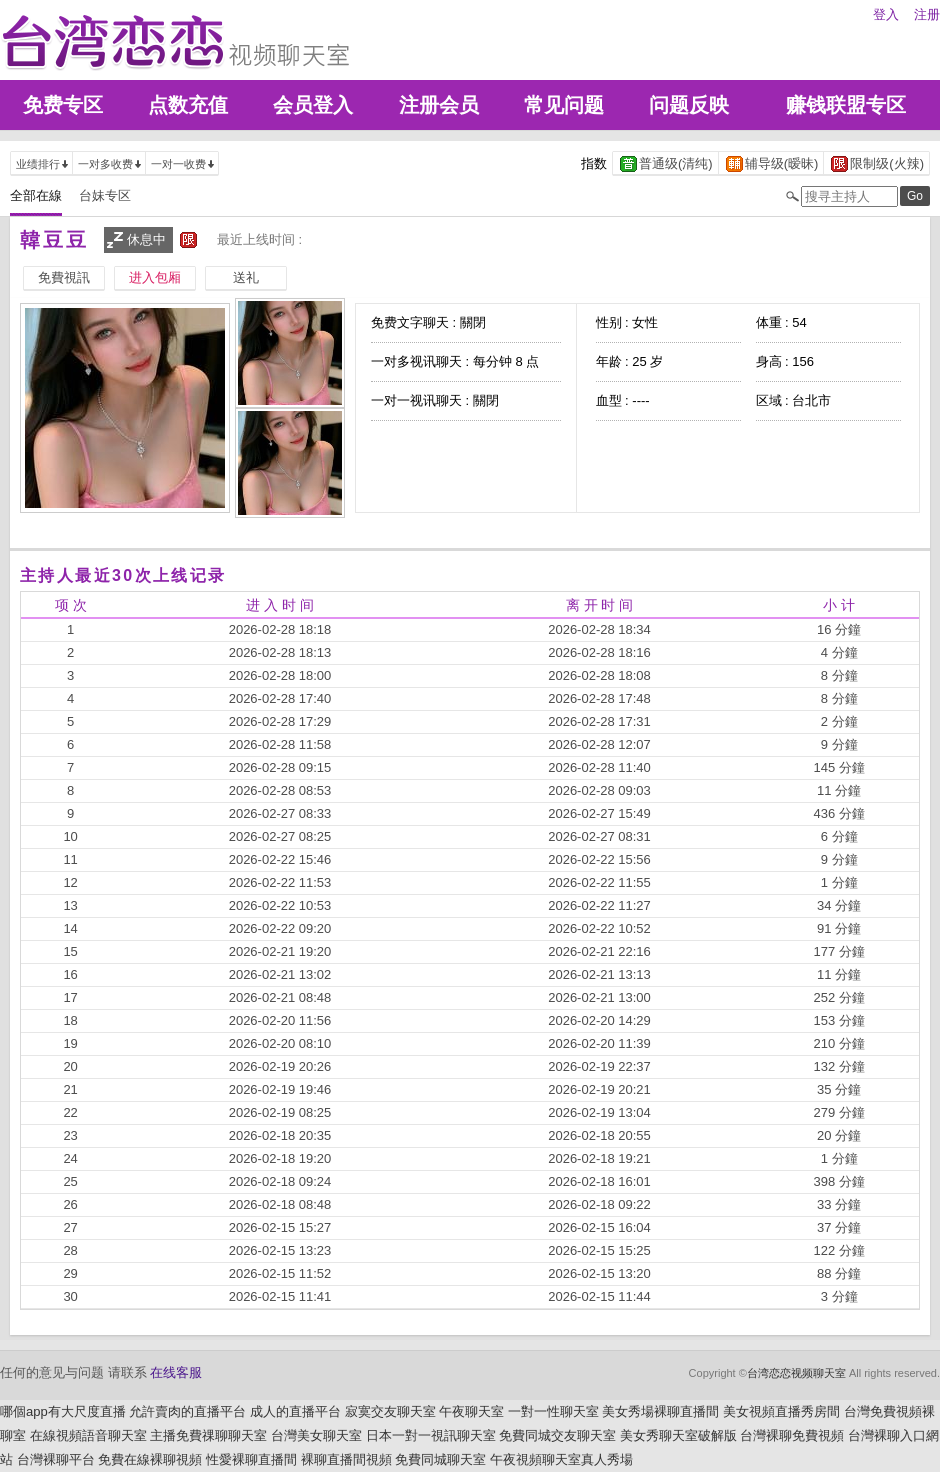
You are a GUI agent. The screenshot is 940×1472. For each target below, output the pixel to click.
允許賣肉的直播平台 (187, 1411)
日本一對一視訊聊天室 (431, 1435)
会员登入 (313, 105)
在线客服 (176, 1372)
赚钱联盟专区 (846, 105)
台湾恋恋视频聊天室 (796, 1373)
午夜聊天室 (471, 1411)
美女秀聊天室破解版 (678, 1435)
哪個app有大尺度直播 (63, 1411)
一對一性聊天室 (553, 1411)
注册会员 (439, 105)
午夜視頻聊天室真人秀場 (561, 1459)
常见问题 (564, 105)
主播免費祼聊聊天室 (208, 1435)
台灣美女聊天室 (316, 1435)
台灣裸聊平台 (56, 1459)
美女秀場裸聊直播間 (660, 1411)
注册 (927, 14)
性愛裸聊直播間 (251, 1459)
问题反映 (689, 105)
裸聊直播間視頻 (346, 1459)
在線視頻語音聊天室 (88, 1435)
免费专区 (63, 105)
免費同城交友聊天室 (557, 1435)
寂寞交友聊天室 (390, 1411)
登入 (886, 14)
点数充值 (188, 105)
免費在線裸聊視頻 (150, 1459)
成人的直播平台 (295, 1411)
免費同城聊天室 (440, 1459)
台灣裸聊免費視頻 (792, 1435)
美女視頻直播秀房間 (781, 1411)
